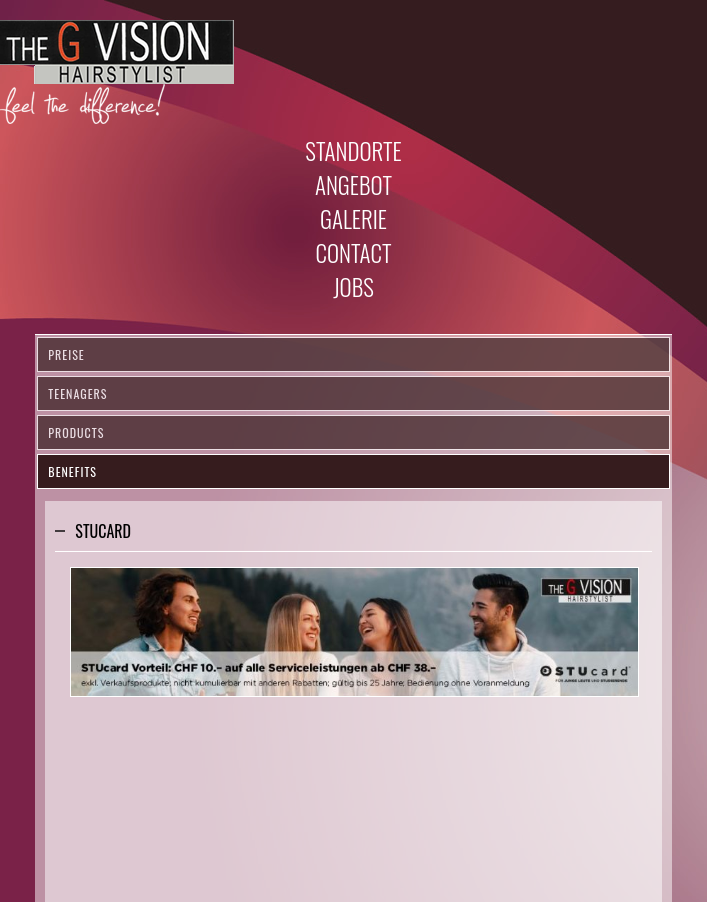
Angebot (353, 185)
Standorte (353, 151)
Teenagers (77, 393)
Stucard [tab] (103, 531)
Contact (353, 253)
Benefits (72, 471)
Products (76, 432)
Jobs (353, 287)
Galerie (353, 219)
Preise (66, 354)
